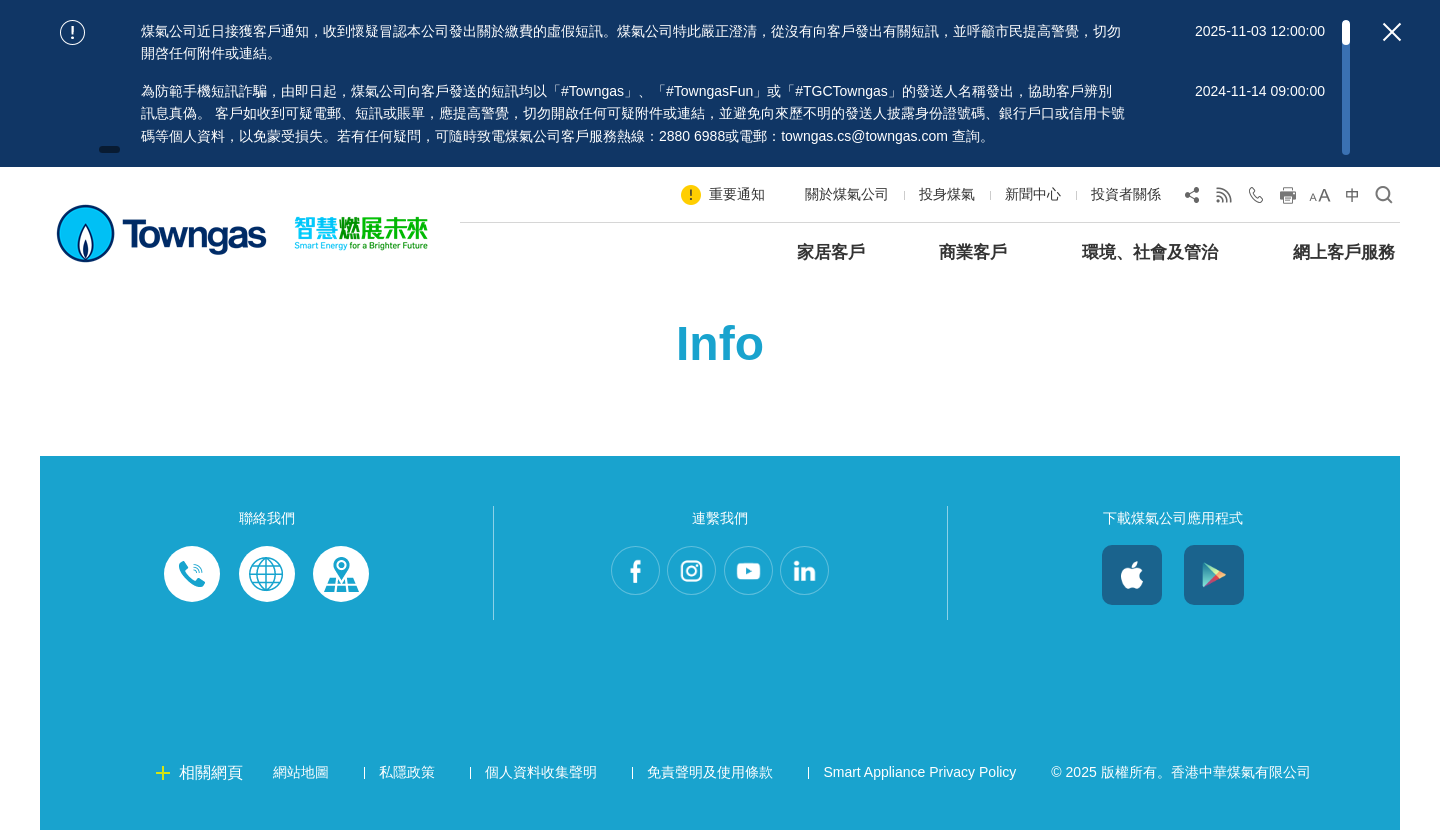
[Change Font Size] (1320, 199)
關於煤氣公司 (847, 194)
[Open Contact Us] (1256, 199)
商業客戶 (973, 252)
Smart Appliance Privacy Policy (919, 772)
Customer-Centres (341, 575)
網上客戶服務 (1344, 252)
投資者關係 (1126, 194)
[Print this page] (1288, 199)
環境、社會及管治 (1150, 252)
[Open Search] (1384, 199)
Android (1214, 575)
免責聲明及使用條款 (710, 772)
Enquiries (267, 575)
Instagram (686, 575)
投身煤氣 (947, 194)
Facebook (618, 575)
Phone (193, 575)
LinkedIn (822, 575)
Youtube (754, 575)
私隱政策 (407, 772)
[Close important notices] (1392, 32)
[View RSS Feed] (1224, 199)
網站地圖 (301, 772)
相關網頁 (211, 772)
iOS (1132, 575)
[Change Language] (1352, 199)
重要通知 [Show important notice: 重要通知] (737, 194)
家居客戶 (831, 252)
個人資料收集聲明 (541, 772)
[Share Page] (1192, 199)
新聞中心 (1033, 194)
